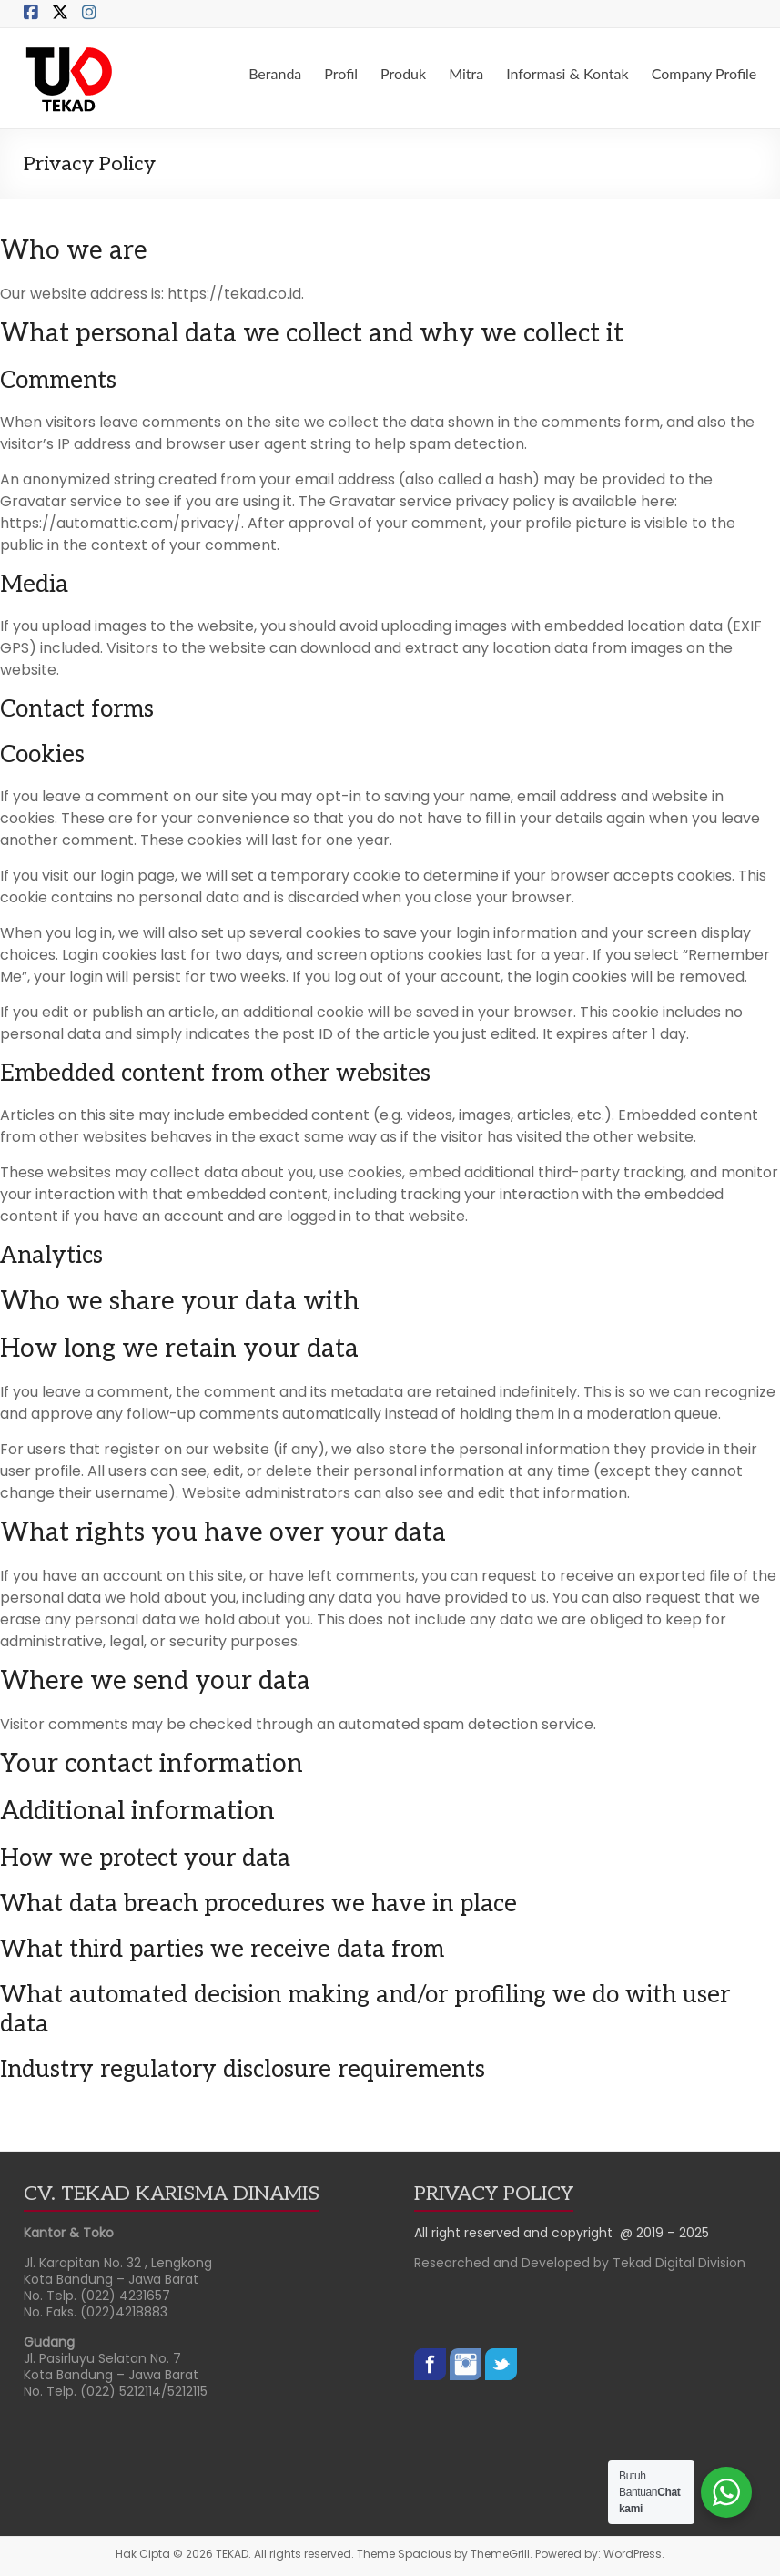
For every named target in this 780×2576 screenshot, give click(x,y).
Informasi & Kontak (567, 73)
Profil (341, 73)
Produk (403, 73)
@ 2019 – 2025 (664, 2233)
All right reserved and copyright (517, 2233)
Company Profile (704, 73)
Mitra (466, 73)
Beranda (274, 73)
